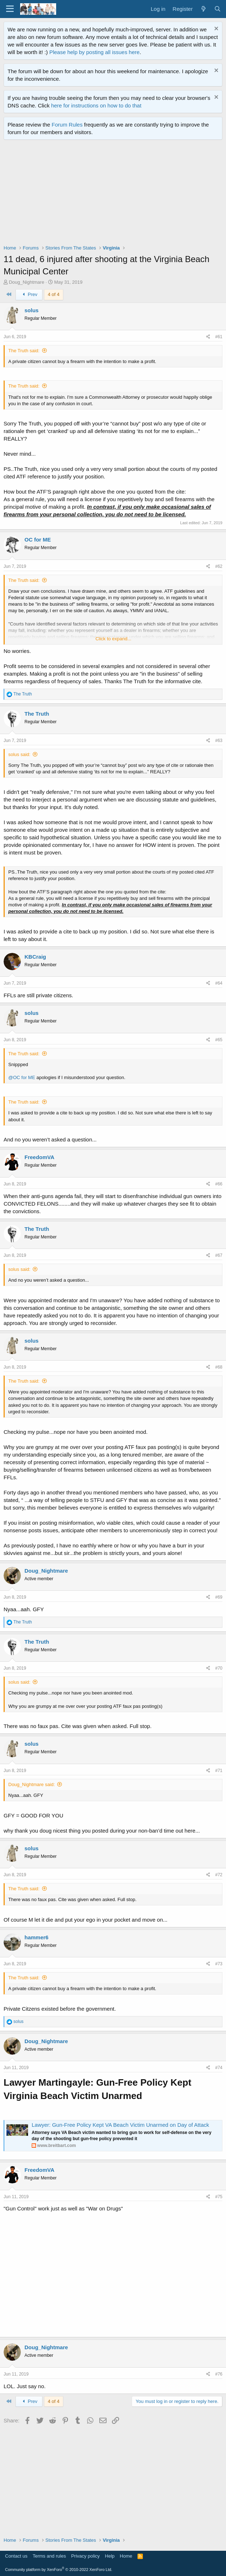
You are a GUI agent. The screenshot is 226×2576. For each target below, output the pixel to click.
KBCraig (35, 957)
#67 (218, 1255)
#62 (218, 566)
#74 (218, 2067)
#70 (218, 1668)
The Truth (36, 714)
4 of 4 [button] (54, 294)
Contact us (16, 2556)
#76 (218, 2374)
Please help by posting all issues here (94, 52)
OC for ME (37, 539)
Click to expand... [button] (113, 638)
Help (110, 2556)
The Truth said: (24, 350)
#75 (218, 2196)
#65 (218, 1039)
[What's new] (203, 9)
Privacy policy (85, 2556)
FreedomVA (39, 1157)
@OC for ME (21, 1077)
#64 (218, 983)
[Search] (218, 9)
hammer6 (36, 1937)
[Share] (208, 337)
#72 (218, 1874)
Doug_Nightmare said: (31, 1784)
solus (31, 310)
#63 (218, 740)
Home (126, 2556)
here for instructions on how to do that (96, 105)
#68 (218, 1367)
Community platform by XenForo (58, 2569)
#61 (218, 336)
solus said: (19, 754)
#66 (218, 1184)
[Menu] (9, 9)
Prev (29, 294)
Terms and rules (49, 2556)
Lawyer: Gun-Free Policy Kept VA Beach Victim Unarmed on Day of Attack (120, 2125)
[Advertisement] (115, 193)
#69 (218, 1597)
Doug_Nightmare (26, 282)
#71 (218, 1770)
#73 (218, 1963)
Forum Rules (67, 124)
